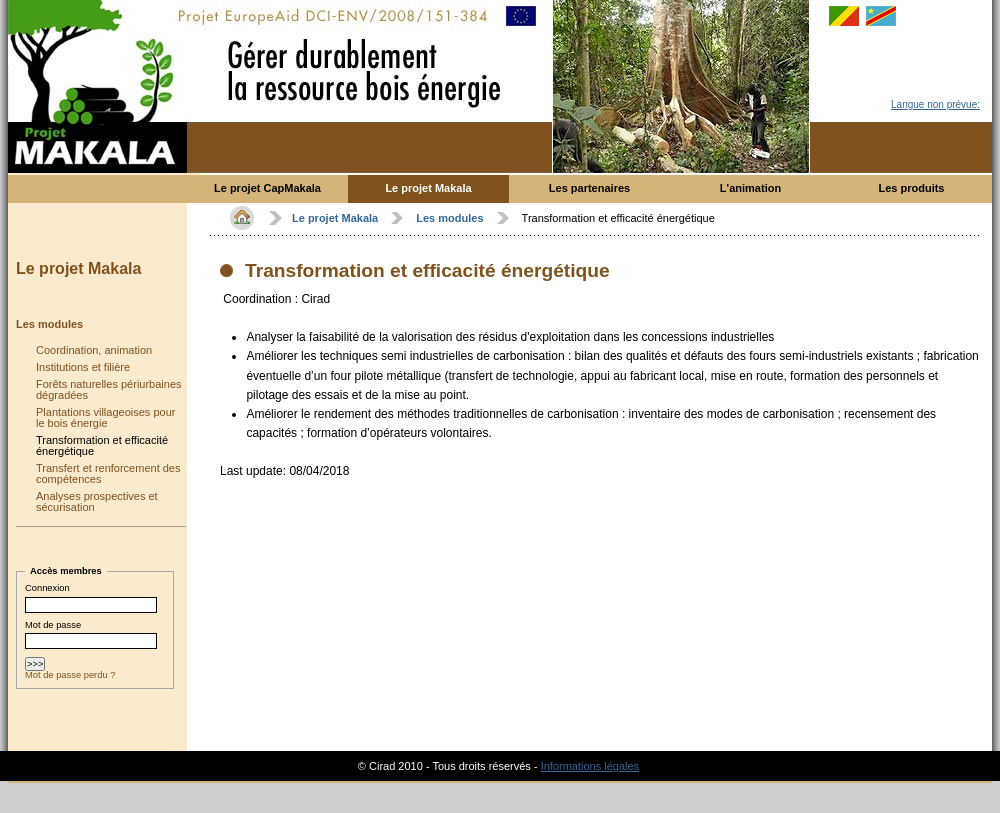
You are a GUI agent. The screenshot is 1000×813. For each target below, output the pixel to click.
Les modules (49, 324)
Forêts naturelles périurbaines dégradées (109, 389)
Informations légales (590, 766)
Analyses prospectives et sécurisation (97, 501)
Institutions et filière (83, 367)
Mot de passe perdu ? (70, 681)
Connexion (47, 588)
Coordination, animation (94, 350)
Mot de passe (53, 628)
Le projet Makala (78, 268)
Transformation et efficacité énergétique (102, 445)
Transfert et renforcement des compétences (108, 473)
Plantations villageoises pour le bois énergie (105, 417)
